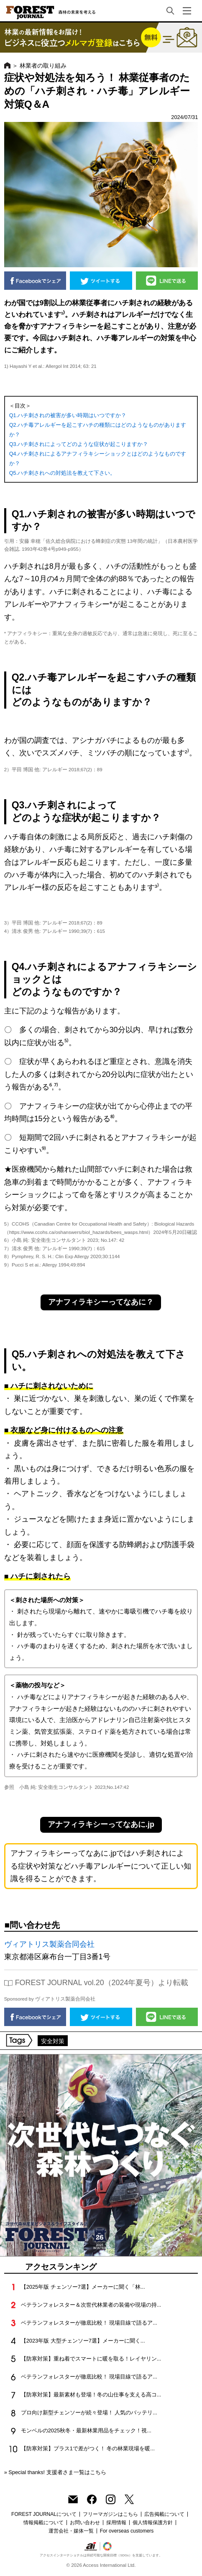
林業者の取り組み (43, 65)
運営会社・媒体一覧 (71, 2531)
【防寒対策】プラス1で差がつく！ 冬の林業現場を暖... (88, 2448)
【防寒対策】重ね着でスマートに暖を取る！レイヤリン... (91, 2359)
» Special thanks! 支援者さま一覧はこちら (55, 2472)
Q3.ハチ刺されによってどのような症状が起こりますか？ (78, 444)
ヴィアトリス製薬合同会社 (49, 1944)
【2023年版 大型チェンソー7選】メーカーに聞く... (83, 2341)
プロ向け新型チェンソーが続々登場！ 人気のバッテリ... (89, 2412)
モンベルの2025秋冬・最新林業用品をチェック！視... (86, 2430)
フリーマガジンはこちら (110, 2514)
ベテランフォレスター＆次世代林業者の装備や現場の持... (91, 2305)
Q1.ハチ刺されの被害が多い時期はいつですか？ (68, 415)
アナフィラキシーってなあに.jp (101, 1824)
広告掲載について (164, 2514)
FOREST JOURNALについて (44, 2514)
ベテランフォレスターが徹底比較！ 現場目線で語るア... (89, 2323)
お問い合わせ (85, 2522)
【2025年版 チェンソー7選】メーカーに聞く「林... (83, 2287)
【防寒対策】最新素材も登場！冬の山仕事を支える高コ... (91, 2394)
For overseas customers (127, 2531)
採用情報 (116, 2522)
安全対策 (52, 2041)
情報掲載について (43, 2522)
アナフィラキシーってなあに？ (100, 1302)
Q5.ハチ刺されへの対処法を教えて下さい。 (62, 473)
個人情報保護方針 (153, 2522)
